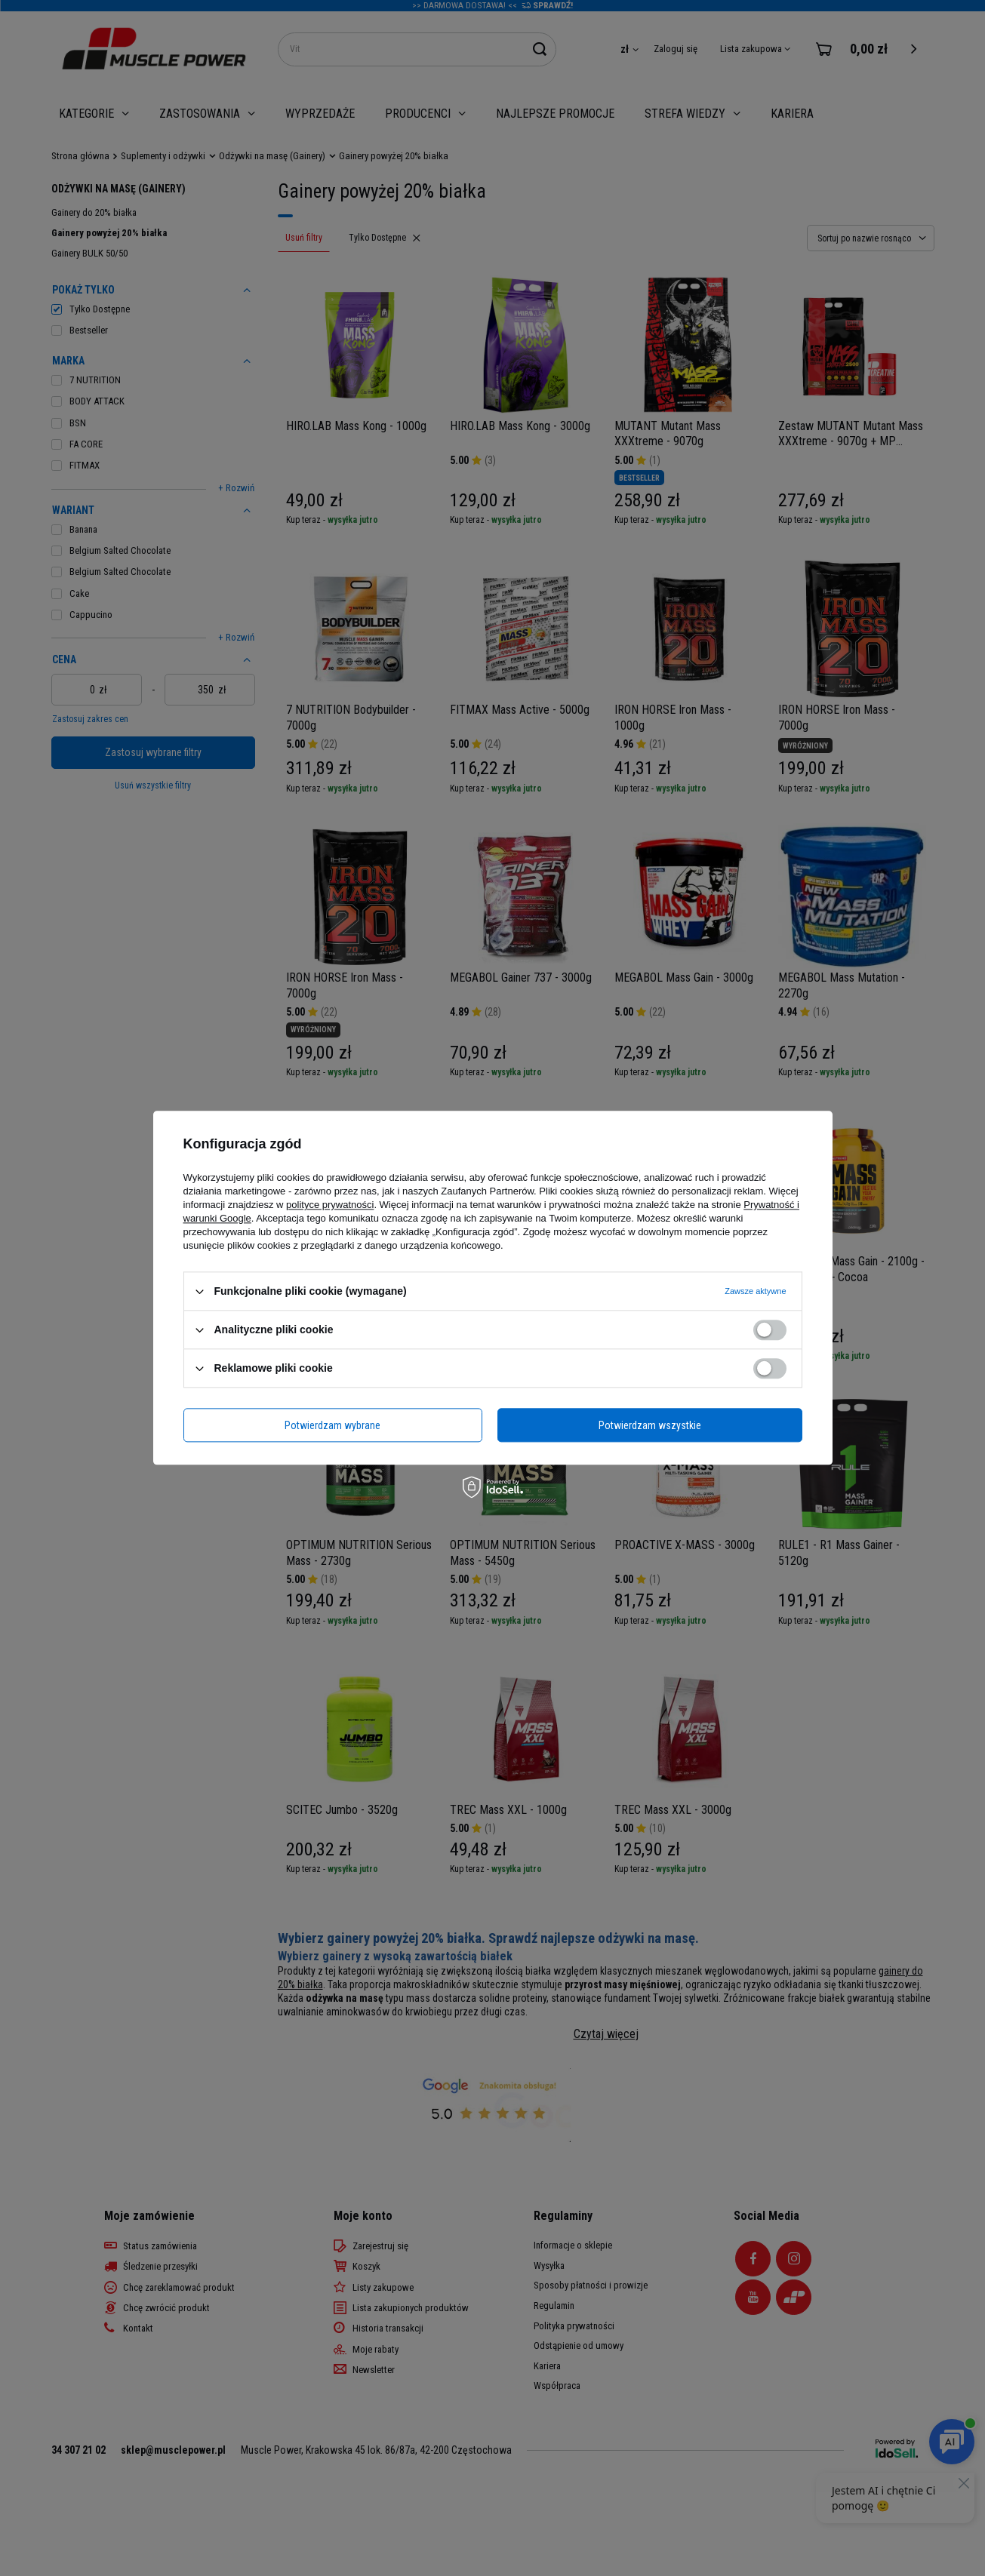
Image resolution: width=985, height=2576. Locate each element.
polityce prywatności (330, 1204)
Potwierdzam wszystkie (650, 1425)
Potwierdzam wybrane (332, 1425)
